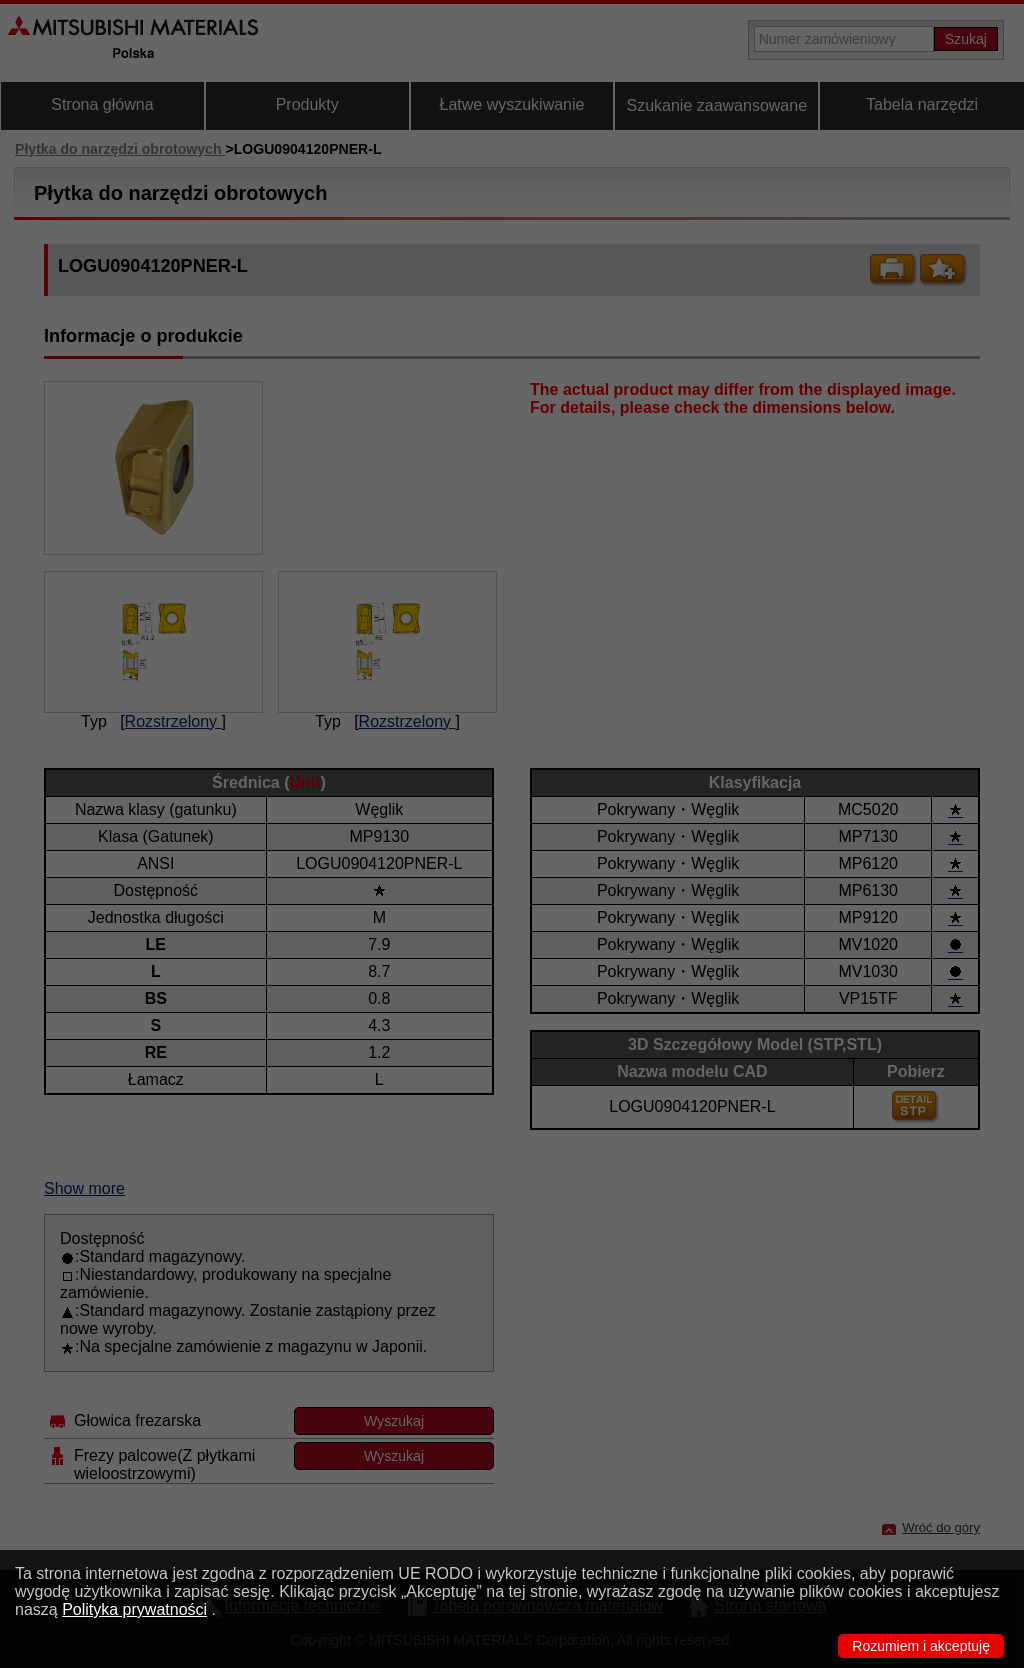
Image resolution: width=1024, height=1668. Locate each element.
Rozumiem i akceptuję (921, 1646)
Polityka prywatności (134, 1609)
